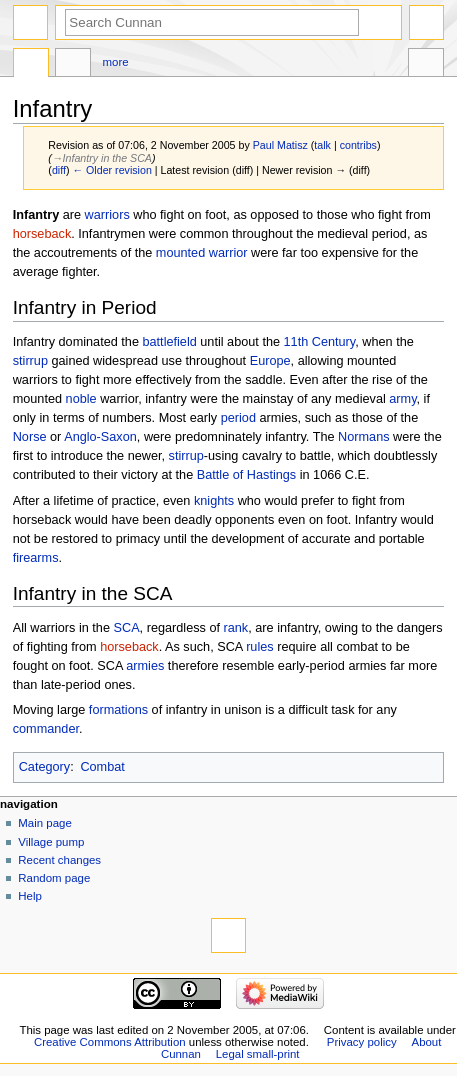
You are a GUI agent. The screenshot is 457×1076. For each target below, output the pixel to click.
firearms (36, 558)
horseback (42, 234)
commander (46, 729)
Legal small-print (258, 1054)
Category (44, 767)
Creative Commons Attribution (110, 1042)
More (116, 62)
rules (260, 647)
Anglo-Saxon (100, 437)
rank (236, 628)
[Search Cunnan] (212, 22)
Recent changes (59, 860)
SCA (127, 628)
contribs (358, 145)
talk (322, 145)
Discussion (73, 65)
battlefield (169, 342)
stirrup (30, 361)
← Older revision (111, 170)
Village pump (51, 842)
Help (30, 896)
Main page (45, 823)
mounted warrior (202, 253)
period (238, 418)
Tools (426, 65)
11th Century (320, 342)
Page (31, 65)
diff (59, 170)
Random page (54, 878)
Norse (30, 437)
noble (81, 399)
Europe (270, 361)
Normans (363, 437)
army (402, 399)
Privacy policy (362, 1042)
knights (214, 501)
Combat (102, 767)
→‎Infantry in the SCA (102, 158)
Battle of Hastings (246, 475)
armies (145, 666)
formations (118, 710)
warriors (107, 215)
